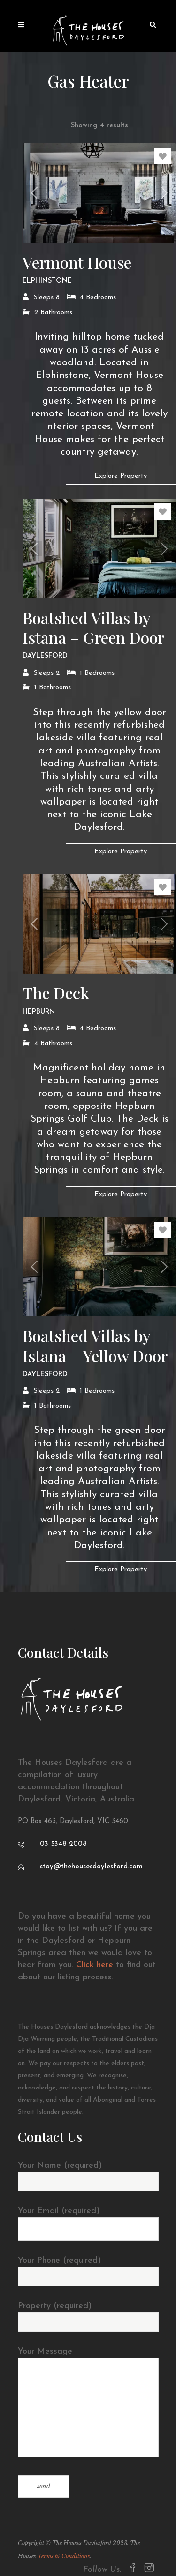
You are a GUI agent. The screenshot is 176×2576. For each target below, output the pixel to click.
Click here (94, 1965)
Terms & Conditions (64, 2556)
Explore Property (120, 476)
